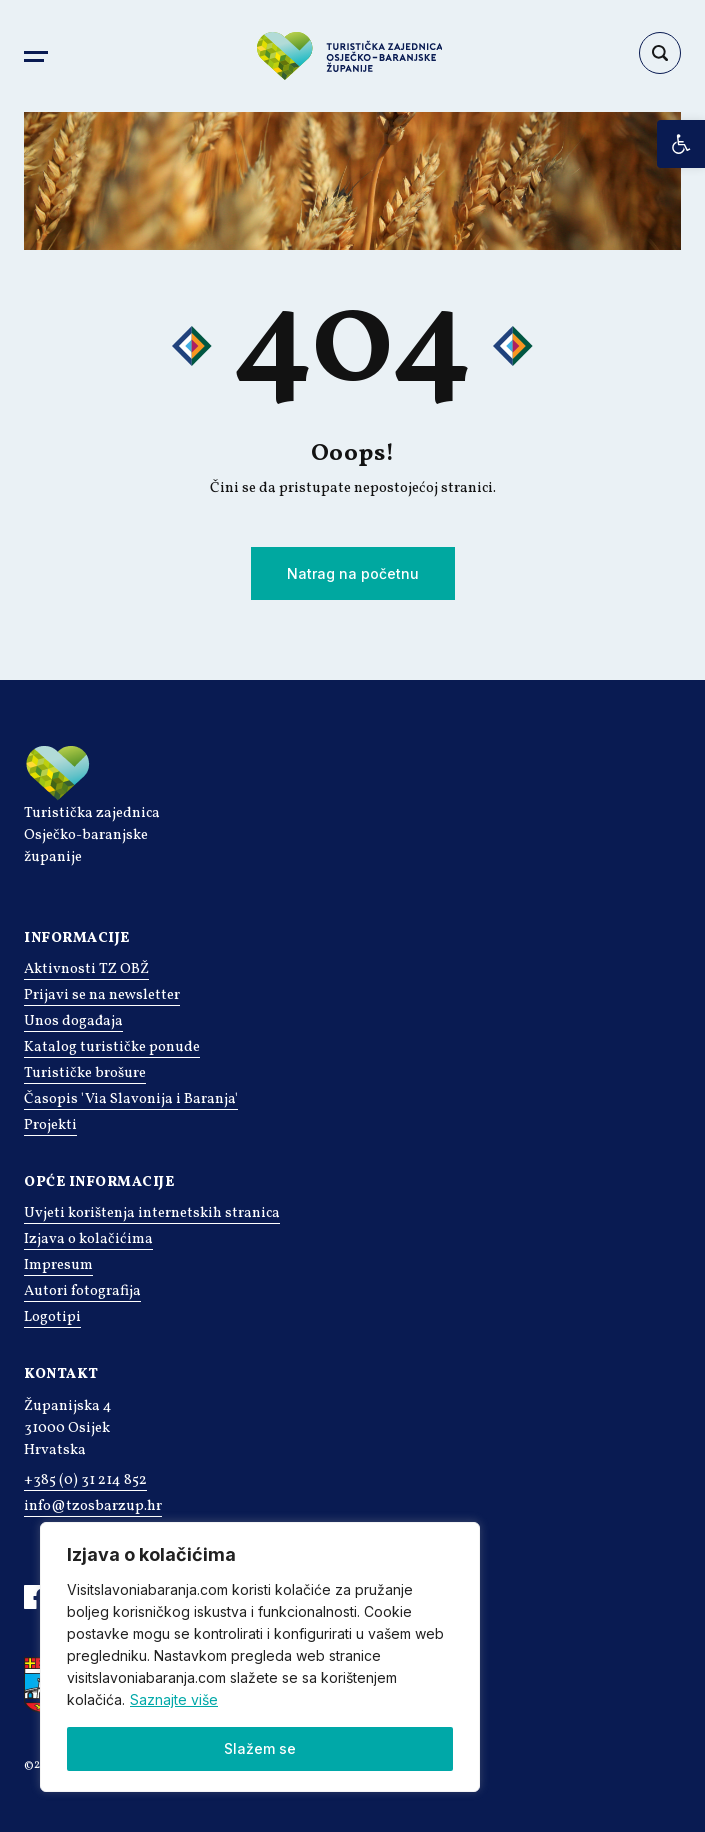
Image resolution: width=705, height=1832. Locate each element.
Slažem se (260, 1748)
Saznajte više (174, 1699)
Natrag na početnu (353, 573)
